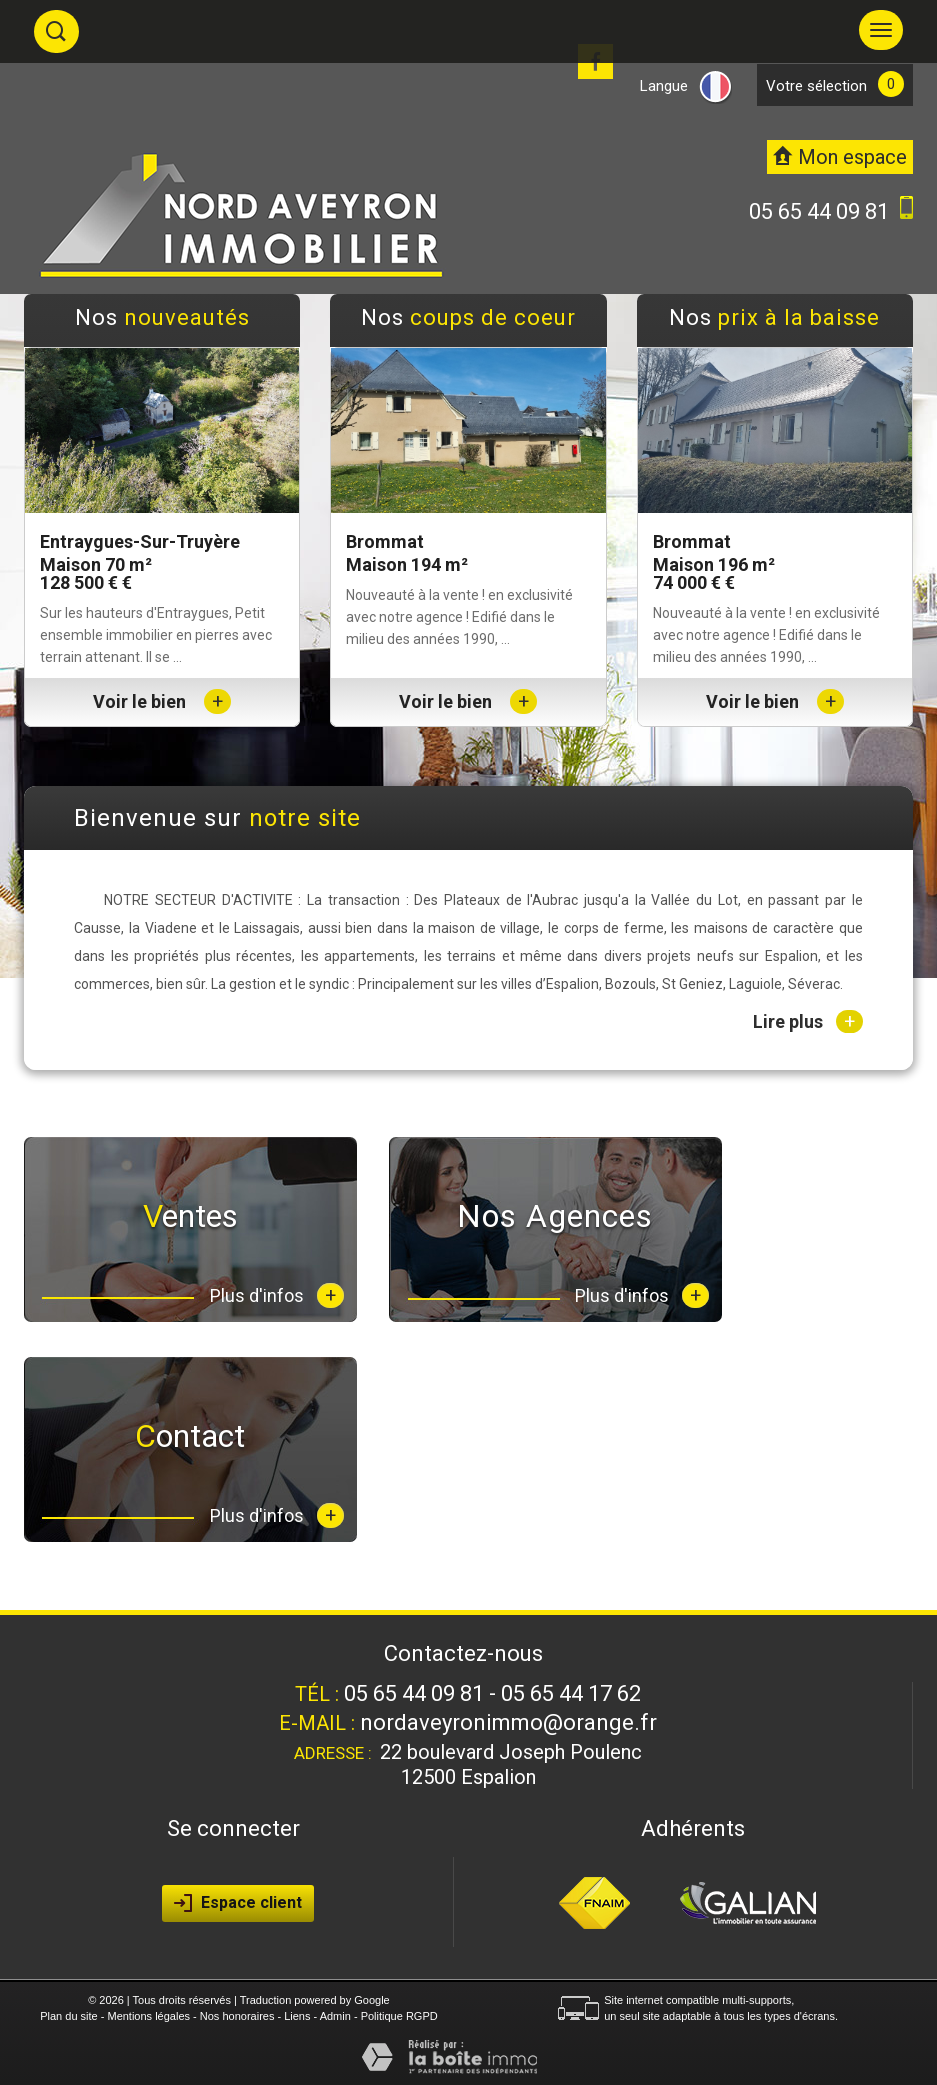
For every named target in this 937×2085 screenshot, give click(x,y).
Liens (297, 2016)
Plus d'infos (277, 1295)
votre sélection (816, 86)
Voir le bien (162, 701)
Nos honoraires (237, 2016)
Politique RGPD (399, 2016)
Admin (335, 2016)
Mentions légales (148, 2016)
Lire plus (808, 1021)
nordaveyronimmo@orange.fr (508, 1722)
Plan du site (68, 2016)
